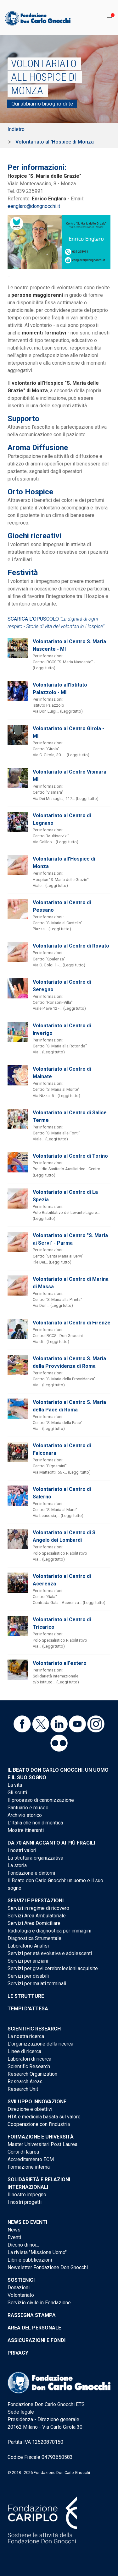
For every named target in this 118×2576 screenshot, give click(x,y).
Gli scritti (17, 1793)
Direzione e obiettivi (30, 2109)
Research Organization (32, 2074)
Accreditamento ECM (31, 2159)
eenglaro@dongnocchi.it (34, 206)
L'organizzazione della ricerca (40, 2044)
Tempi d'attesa (28, 2009)
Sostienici (21, 2280)
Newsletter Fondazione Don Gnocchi (48, 2267)
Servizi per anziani (28, 1961)
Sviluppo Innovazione (37, 2102)
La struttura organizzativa (35, 1858)
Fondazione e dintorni (31, 1873)
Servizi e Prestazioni (36, 1901)
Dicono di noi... (23, 2245)
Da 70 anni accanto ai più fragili (51, 1843)
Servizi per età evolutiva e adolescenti (50, 1953)
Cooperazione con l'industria (39, 2124)
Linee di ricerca (24, 2051)
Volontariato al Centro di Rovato (71, 946)
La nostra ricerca (26, 2036)
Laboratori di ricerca (29, 2059)
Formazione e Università (41, 2137)
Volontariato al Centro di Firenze (71, 1323)
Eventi (14, 2237)
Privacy (18, 2353)
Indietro (16, 129)
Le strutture (26, 1996)
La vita (15, 1785)
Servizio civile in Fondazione (39, 2303)
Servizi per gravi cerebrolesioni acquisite (53, 1968)
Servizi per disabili (28, 1976)
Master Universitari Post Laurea (42, 2144)
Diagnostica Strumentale (34, 1938)
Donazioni (19, 2288)
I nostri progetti (25, 2202)
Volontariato (21, 2295)
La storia (17, 1865)
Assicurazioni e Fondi (36, 2340)
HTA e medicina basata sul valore (44, 2117)
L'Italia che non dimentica (35, 1823)
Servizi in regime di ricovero (38, 1908)
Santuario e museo (28, 1808)
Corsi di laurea (23, 2152)
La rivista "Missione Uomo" (37, 2252)
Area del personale (34, 2328)
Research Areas (25, 2081)
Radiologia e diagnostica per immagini (49, 1931)
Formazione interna (29, 2167)
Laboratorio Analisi (28, 1946)
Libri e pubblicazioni (30, 2260)
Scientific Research (34, 2029)
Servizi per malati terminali (37, 1983)
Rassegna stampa (32, 2315)
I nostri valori (22, 1850)
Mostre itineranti (26, 1830)
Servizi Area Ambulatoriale (37, 1916)
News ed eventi (27, 2222)
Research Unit (23, 2089)
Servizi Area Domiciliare (34, 1923)
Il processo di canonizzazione (41, 1800)
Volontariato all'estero (60, 1663)
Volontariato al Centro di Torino (70, 1156)
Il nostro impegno (27, 2195)
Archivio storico (25, 1815)
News (14, 2230)
